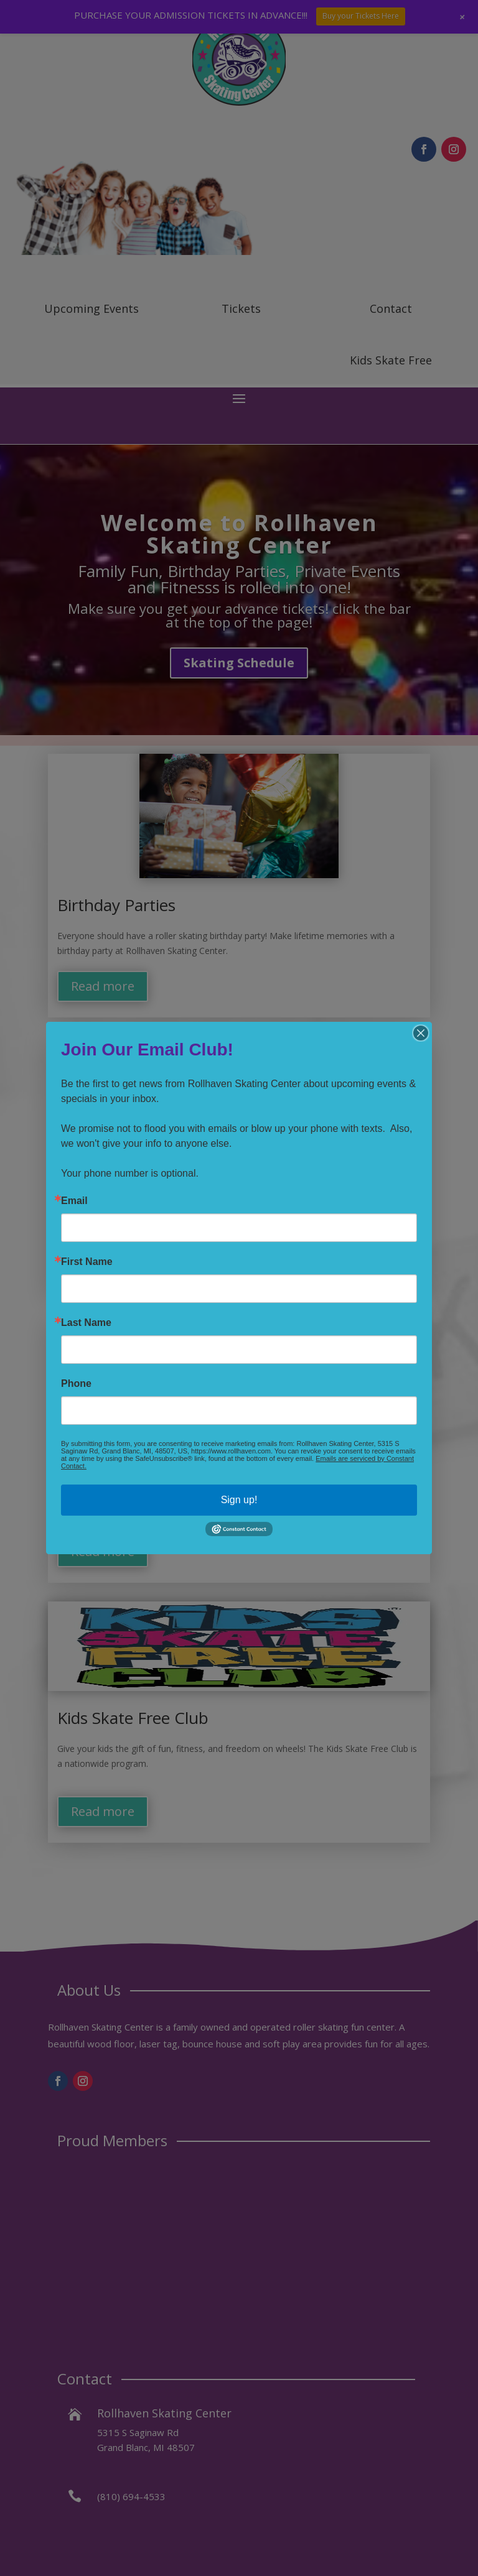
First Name (87, 1262)
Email (74, 1201)
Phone (76, 1384)
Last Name (86, 1323)
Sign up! (239, 1499)
